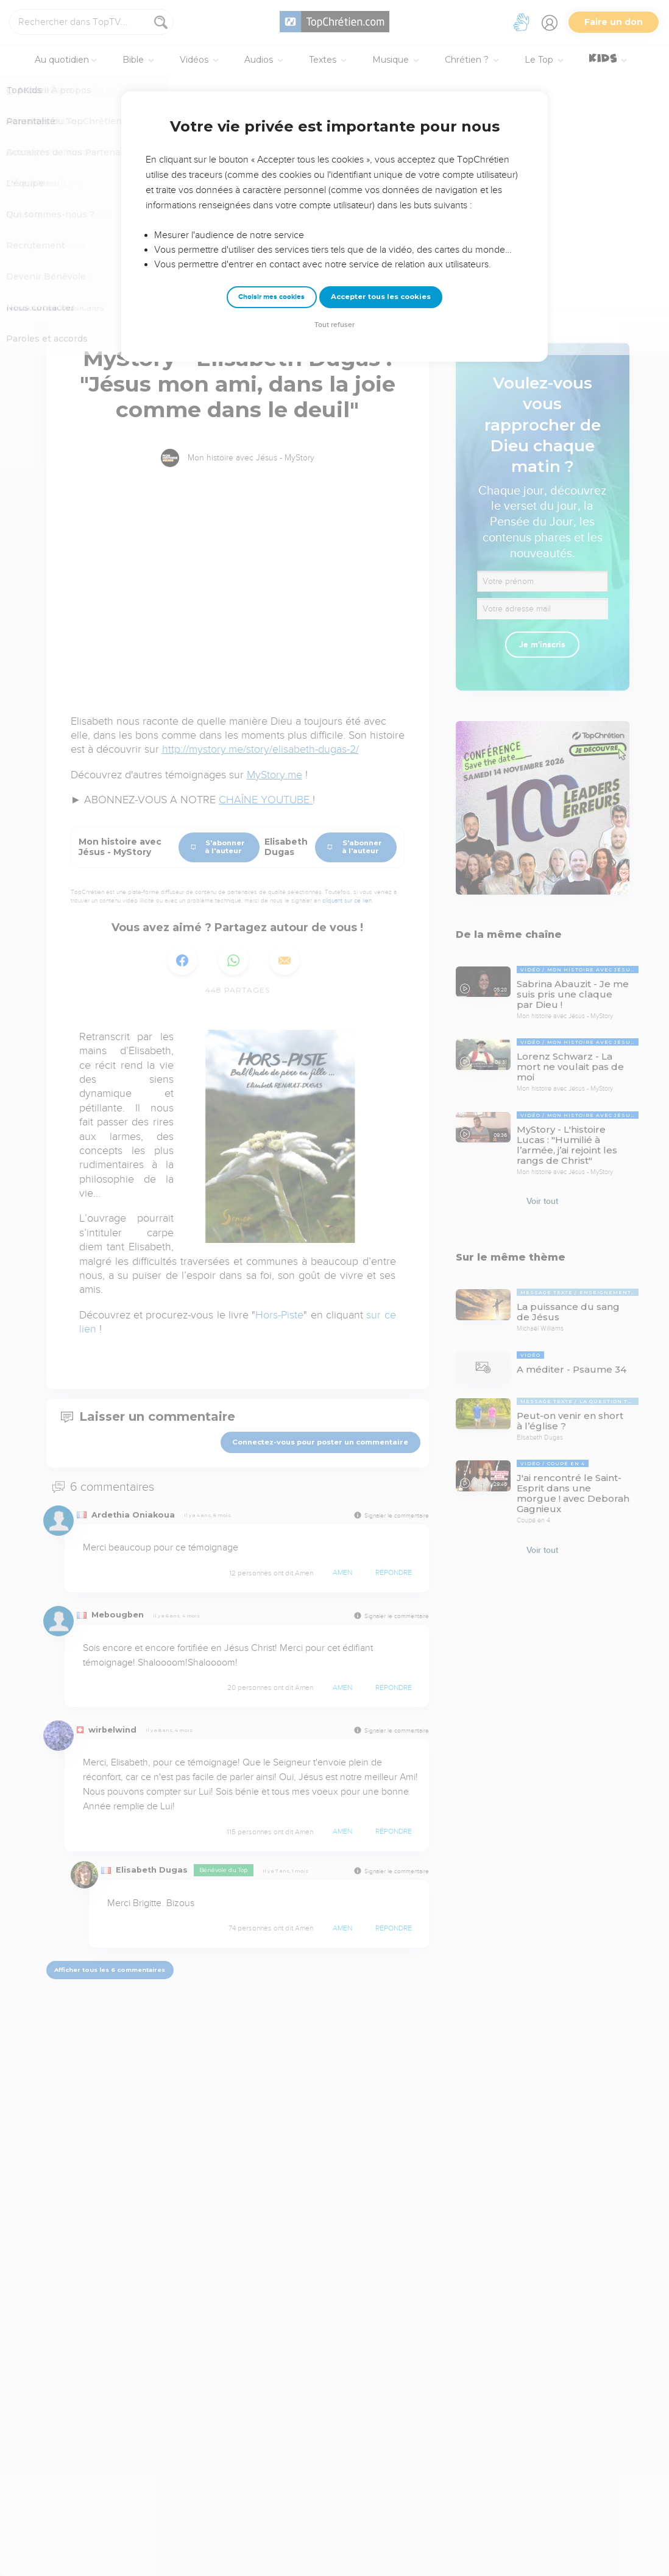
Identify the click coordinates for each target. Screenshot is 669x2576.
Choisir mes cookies (271, 297)
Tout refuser (334, 325)
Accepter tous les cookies (381, 296)
